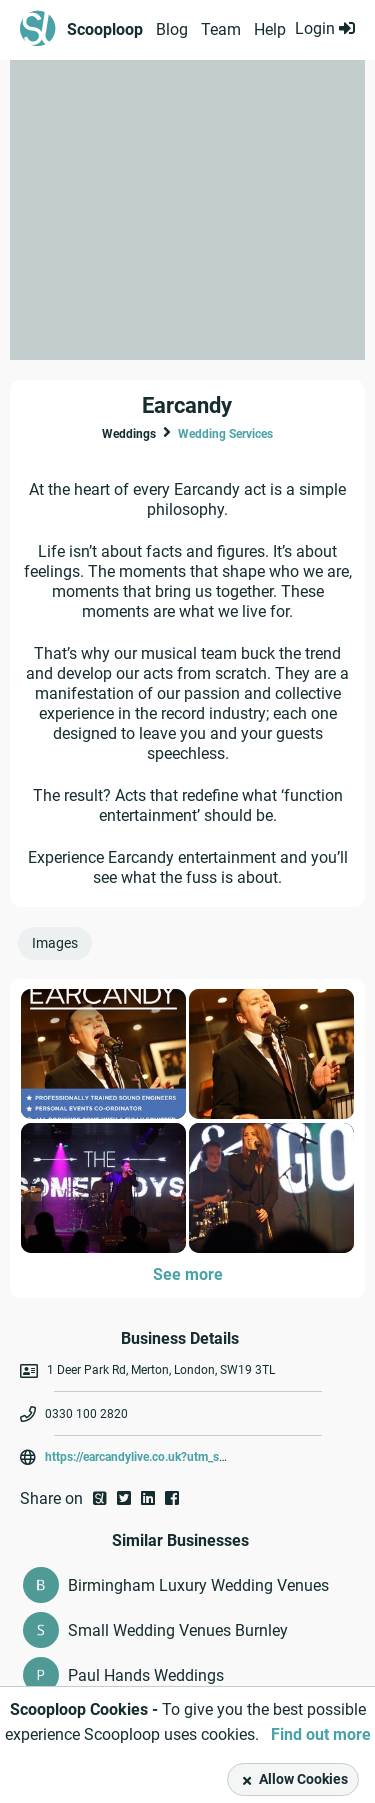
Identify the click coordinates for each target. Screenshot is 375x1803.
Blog (172, 29)
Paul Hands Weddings (146, 1675)
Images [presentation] (55, 943)
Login (325, 28)
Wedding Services (225, 434)
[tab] (58, 948)
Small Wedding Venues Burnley (178, 1630)
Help (270, 29)
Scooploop (105, 29)
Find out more (321, 1734)
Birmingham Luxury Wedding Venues (198, 1585)
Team (221, 29)
